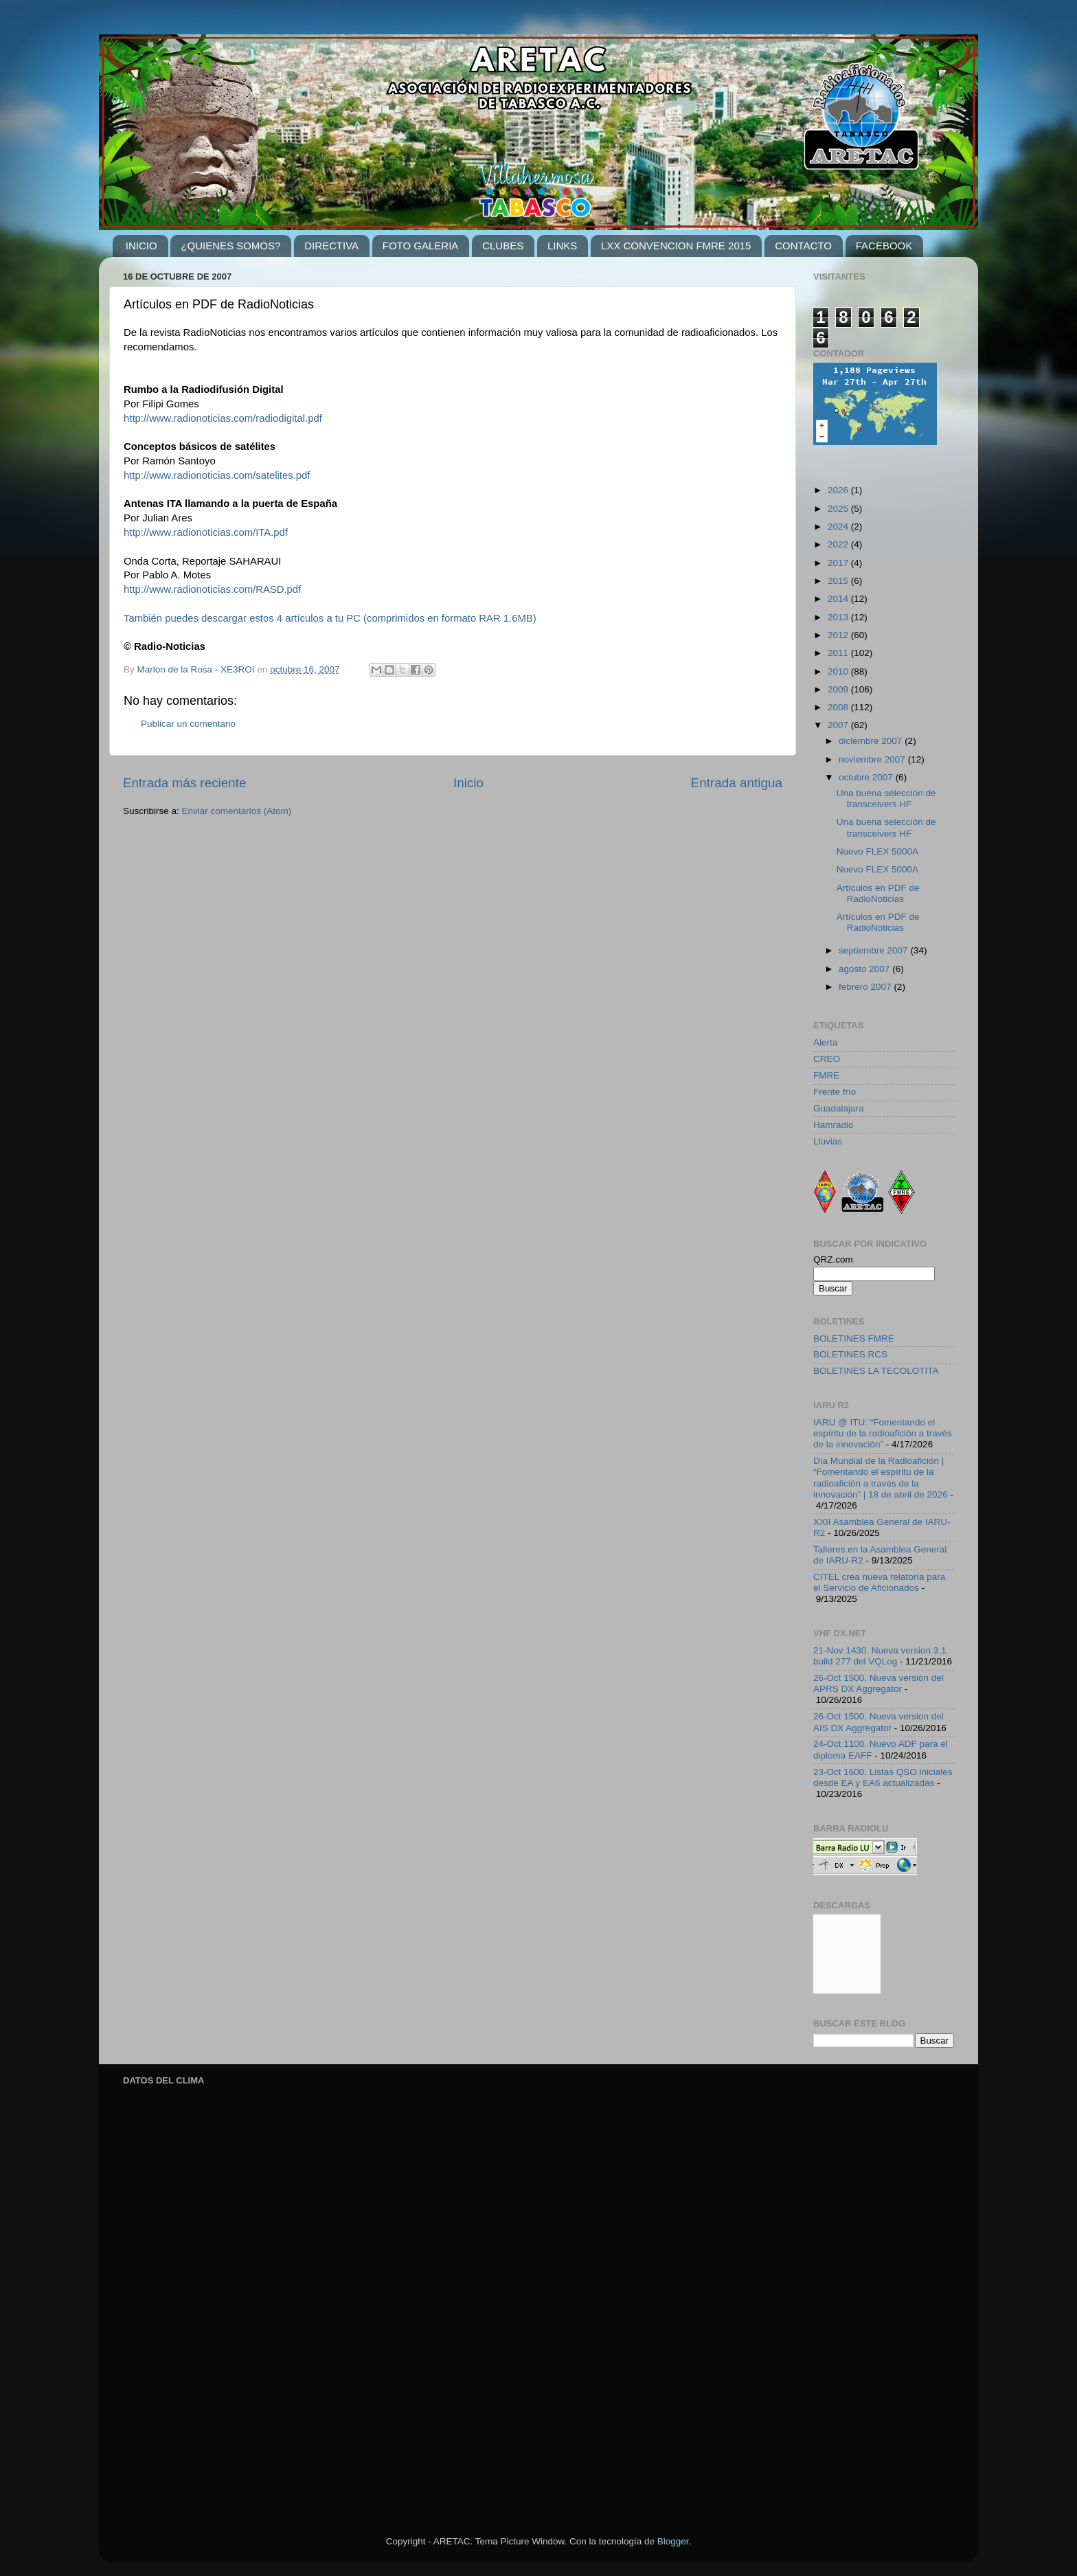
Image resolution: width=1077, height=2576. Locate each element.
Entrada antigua (736, 783)
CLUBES (502, 245)
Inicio (468, 783)
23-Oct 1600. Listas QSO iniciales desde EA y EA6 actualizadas (883, 1777)
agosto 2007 (865, 969)
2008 (839, 707)
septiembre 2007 (874, 950)
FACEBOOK (884, 245)
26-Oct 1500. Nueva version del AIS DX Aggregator (878, 1721)
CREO (826, 1059)
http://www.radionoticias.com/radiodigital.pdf (223, 418)
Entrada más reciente (185, 783)
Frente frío (834, 1092)
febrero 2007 (866, 987)
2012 (839, 635)
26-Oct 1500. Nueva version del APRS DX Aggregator (878, 1683)
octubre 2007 (867, 777)
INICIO (141, 245)
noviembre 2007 (873, 759)
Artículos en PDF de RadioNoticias (878, 893)
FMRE (826, 1075)
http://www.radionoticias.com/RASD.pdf (212, 589)
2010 (839, 671)
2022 (839, 544)
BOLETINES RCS (850, 1354)
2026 (839, 490)
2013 (839, 617)
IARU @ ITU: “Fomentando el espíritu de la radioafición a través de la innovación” (882, 1433)
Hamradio (833, 1125)
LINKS (562, 245)
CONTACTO (803, 245)
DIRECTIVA (331, 245)
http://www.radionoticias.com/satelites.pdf (217, 475)
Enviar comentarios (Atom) (237, 811)
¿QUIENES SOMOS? (230, 245)
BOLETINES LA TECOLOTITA (876, 1371)
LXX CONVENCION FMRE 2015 (676, 245)
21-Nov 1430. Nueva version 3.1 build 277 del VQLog (879, 1656)
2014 (839, 599)
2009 (839, 689)
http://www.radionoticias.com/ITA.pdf (206, 532)
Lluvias (827, 1141)
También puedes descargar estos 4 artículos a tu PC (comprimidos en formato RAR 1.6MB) (330, 618)
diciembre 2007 (872, 741)
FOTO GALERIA (421, 245)
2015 (839, 581)
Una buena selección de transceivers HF (886, 798)
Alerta (825, 1042)
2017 (839, 563)
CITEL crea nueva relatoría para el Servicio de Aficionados (879, 1582)
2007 (839, 725)
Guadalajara (838, 1108)
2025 (839, 509)
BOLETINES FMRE (853, 1338)
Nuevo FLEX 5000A (877, 851)
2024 (839, 526)
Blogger (673, 2541)
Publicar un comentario (188, 724)
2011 (839, 653)
